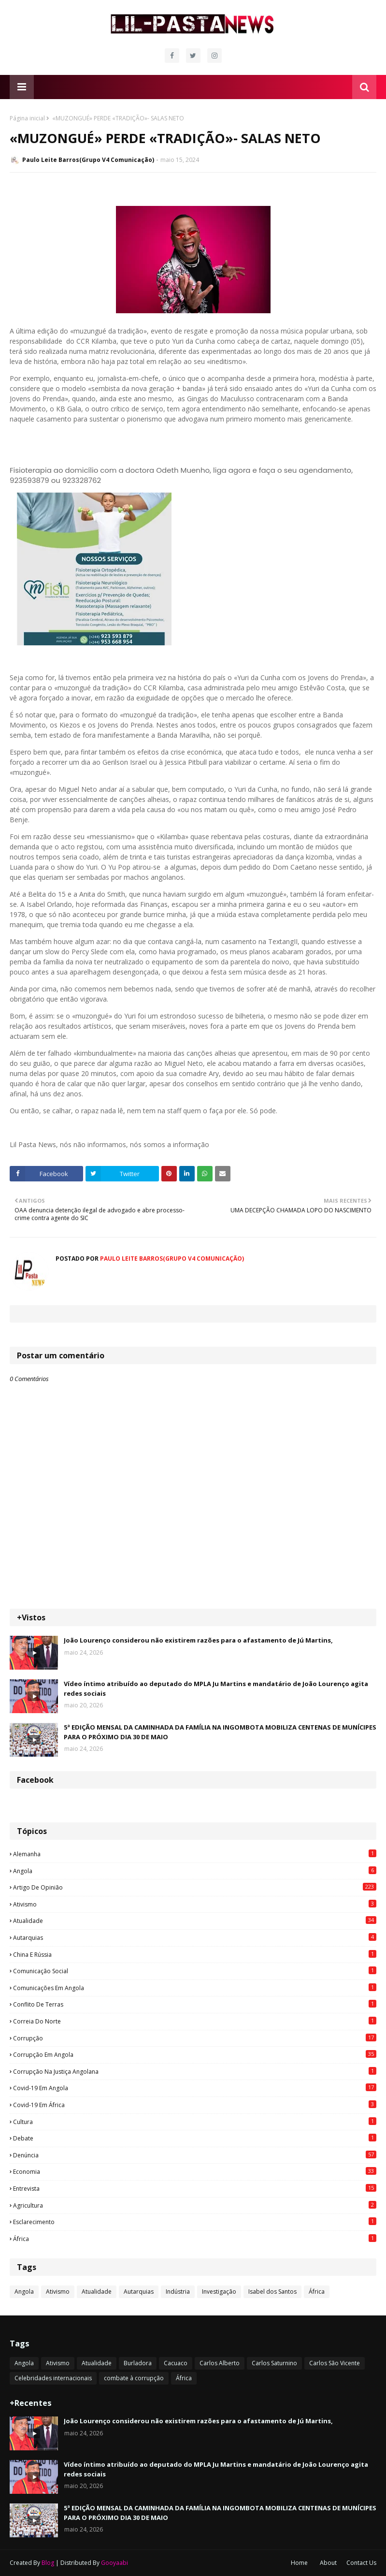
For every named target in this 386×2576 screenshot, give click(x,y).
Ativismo (194, 1904)
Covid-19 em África (194, 2104)
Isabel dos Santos (272, 2291)
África (194, 2238)
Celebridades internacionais (53, 2378)
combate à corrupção (134, 2378)
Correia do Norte (194, 2021)
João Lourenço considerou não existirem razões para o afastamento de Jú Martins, (198, 1640)
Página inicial (27, 118)
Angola (194, 1870)
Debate (194, 2138)
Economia (194, 2171)
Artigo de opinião (194, 1887)
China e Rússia (194, 1954)
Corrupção (194, 2038)
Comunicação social (194, 1970)
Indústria (178, 2291)
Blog (48, 2563)
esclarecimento (194, 2221)
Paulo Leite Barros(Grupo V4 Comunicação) (88, 160)
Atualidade (194, 1920)
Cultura (194, 2121)
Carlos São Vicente (334, 2363)
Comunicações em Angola (194, 1987)
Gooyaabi (114, 2563)
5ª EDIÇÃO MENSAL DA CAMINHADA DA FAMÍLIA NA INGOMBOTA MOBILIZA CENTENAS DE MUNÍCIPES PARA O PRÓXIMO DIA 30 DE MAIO (220, 1732)
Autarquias (194, 1937)
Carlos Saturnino (274, 2363)
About (328, 2563)
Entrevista (194, 2188)
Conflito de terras (194, 2004)
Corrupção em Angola (194, 2054)
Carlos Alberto (220, 2363)
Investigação (219, 2291)
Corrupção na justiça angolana (194, 2071)
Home (299, 2563)
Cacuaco (175, 2363)
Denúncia (194, 2155)
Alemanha (194, 1853)
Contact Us (361, 2563)
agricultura (194, 2205)
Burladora (138, 2363)
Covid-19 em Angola (194, 2087)
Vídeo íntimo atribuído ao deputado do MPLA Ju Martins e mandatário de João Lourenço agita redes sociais (216, 1688)
